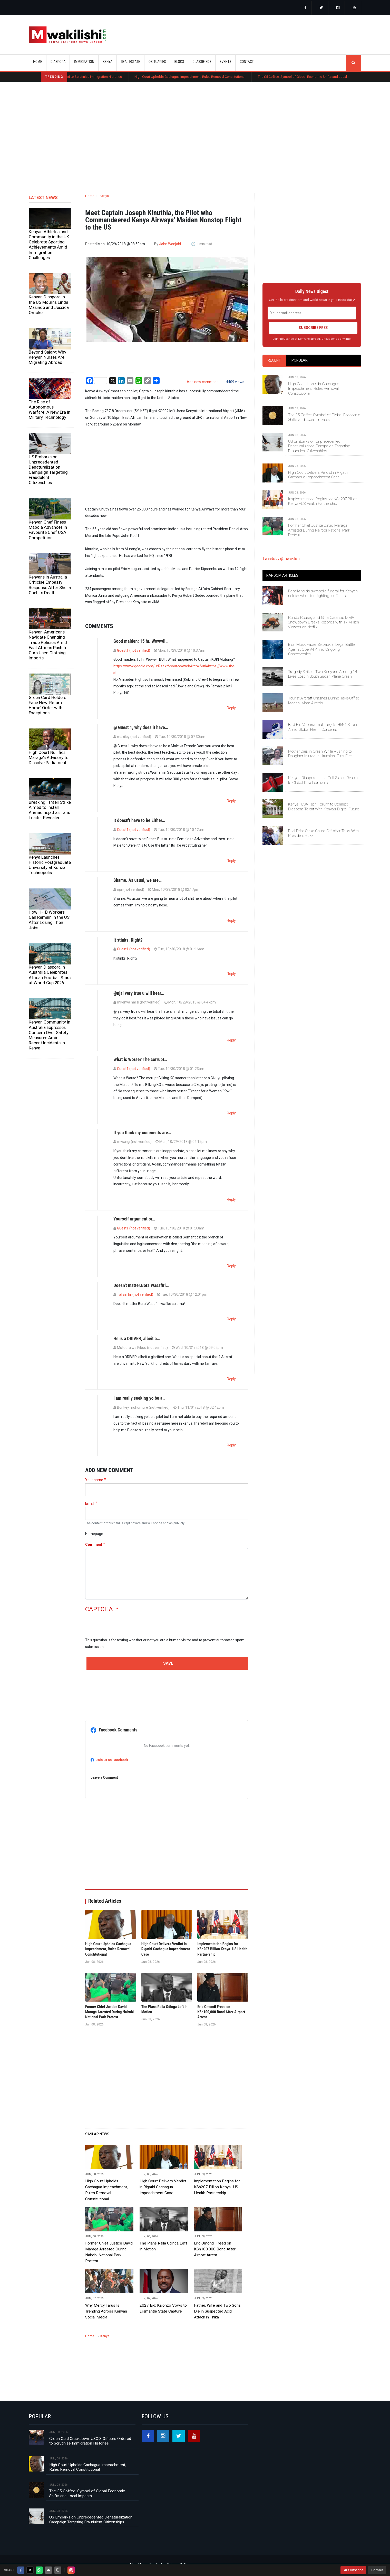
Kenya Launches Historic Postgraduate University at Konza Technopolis (50, 865)
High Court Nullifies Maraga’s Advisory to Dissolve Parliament (49, 757)
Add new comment (202, 382)
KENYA (107, 62)
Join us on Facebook (109, 1760)
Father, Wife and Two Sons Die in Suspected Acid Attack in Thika (217, 2311)
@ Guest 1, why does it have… (140, 727)
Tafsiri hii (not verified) (135, 1294)
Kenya (104, 196)
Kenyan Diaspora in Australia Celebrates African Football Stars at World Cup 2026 (50, 974)
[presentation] (124, 1627)
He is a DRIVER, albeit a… (136, 1338)
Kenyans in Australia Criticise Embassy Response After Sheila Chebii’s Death (50, 584)
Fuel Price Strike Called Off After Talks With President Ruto (323, 833)
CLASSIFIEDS (201, 62)
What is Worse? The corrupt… (140, 1059)
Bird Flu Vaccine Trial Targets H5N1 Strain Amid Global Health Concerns (322, 727)
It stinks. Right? (128, 940)
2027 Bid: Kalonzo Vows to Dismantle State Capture (163, 2308)
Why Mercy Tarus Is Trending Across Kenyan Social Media (106, 2311)
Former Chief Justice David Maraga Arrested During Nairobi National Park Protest (109, 2252)
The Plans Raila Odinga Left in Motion (163, 2246)
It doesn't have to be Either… (139, 820)
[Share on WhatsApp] (39, 2570)
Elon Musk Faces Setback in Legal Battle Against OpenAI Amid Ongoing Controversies (321, 649)
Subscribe (353, 2570)
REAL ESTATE (130, 62)
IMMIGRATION (84, 62)
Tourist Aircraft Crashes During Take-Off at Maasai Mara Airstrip (323, 700)
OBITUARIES (157, 62)
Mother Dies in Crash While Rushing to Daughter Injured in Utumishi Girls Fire (320, 753)
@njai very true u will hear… (138, 993)
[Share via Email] (48, 2570)
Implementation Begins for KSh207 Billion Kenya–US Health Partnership (217, 2187)
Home (37, 62)
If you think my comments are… (142, 1132)
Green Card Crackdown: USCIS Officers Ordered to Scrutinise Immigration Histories (92, 77)
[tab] (274, 361)
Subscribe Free (313, 328)
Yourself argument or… (134, 1218)
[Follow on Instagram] (71, 2570)
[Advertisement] (267, 34)
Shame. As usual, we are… (137, 880)
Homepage (94, 1534)
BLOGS (179, 62)
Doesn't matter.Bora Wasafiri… (141, 1285)
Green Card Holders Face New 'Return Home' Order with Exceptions (47, 705)
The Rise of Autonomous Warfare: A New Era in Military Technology (49, 409)
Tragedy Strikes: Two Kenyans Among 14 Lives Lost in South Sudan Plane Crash (322, 674)
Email (89, 1503)
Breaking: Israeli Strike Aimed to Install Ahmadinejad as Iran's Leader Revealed (50, 810)
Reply (231, 708)
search (353, 63)
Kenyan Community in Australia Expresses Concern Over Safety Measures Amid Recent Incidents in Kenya (49, 1034)
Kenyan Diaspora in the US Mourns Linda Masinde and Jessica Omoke (49, 304)
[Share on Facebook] (20, 2570)
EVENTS (225, 62)
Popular (299, 360)
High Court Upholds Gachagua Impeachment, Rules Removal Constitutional (221, 77)
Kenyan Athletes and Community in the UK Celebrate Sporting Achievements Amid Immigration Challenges (49, 244)
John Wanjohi (170, 244)
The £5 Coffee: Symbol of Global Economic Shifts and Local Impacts (324, 417)
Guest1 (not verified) (133, 650)
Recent (274, 360)
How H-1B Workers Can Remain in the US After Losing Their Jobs (49, 920)
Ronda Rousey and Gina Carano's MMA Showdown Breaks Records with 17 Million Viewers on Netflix (323, 622)
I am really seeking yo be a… (139, 1398)
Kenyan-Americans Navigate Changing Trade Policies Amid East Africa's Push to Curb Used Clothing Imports (48, 644)
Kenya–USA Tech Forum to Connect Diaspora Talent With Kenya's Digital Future (323, 806)
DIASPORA (58, 62)
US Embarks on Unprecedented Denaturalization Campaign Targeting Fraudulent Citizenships (48, 469)
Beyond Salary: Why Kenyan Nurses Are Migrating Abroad (47, 357)
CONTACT (247, 62)
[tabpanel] (311, 451)
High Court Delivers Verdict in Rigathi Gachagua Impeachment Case (163, 2187)
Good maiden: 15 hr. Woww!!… (141, 641)
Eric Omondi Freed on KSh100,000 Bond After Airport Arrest (215, 2249)
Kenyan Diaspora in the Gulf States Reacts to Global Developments (323, 780)
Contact (377, 2570)
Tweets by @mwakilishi (281, 558)
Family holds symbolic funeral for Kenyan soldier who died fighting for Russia (323, 593)
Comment (93, 1544)
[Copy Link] (57, 2570)
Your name (94, 1480)
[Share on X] (30, 2570)
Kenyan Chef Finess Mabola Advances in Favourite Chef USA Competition (48, 529)
